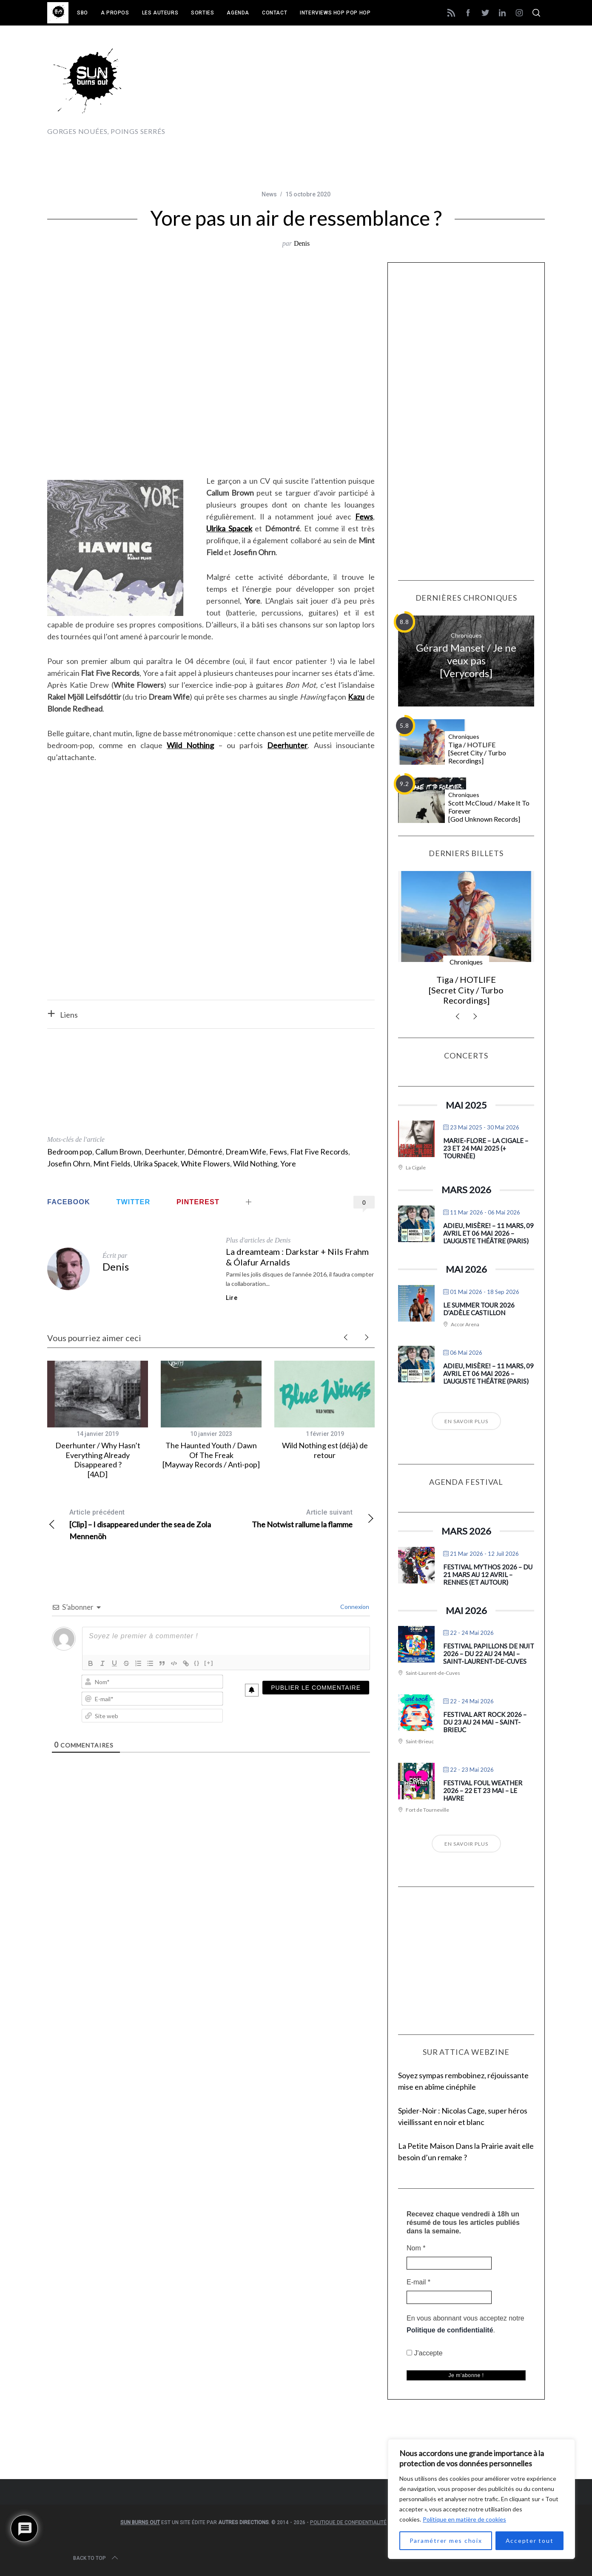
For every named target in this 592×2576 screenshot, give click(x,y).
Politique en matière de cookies (464, 2519)
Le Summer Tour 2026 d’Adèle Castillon (479, 1308)
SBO (82, 13)
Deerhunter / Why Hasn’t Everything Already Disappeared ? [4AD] (97, 1460)
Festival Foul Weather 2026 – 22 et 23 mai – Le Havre (482, 1790)
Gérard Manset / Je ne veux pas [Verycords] (466, 660)
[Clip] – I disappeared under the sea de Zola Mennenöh (129, 1523)
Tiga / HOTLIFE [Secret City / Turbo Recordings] (477, 752)
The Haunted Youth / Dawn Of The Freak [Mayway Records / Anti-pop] (211, 1455)
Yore (288, 1163)
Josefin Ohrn (68, 1163)
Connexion (354, 1606)
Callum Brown (118, 1151)
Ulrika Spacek (156, 1163)
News (269, 194)
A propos (115, 13)
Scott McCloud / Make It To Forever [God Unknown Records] (488, 811)
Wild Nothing (255, 1163)
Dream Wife (245, 1151)
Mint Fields (112, 1163)
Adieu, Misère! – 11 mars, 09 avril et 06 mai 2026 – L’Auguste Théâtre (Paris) (488, 1233)
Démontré (205, 1151)
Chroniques (466, 635)
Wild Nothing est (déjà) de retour (325, 1450)
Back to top (96, 2558)
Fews (278, 1151)
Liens (69, 1014)
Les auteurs (160, 13)
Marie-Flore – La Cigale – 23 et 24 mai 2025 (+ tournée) (485, 1148)
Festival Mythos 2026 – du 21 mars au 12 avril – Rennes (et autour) (487, 1574)
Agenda (238, 13)
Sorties (202, 13)
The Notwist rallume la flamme (293, 1517)
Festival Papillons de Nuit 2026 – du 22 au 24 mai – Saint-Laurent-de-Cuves (488, 1653)
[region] (481, 2499)
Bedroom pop (69, 1151)
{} (197, 1663)
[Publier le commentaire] (315, 1687)
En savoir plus (466, 1421)
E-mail (418, 2282)
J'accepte (425, 2353)
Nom (416, 2248)
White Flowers (205, 1163)
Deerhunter (165, 1151)
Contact (274, 13)
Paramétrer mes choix (446, 2540)
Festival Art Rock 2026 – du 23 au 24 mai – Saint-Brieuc (485, 1722)
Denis (302, 243)
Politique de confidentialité (450, 2330)
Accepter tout (530, 2540)
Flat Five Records (319, 1151)
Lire (232, 1298)
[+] (208, 1663)
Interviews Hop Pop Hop (335, 13)
